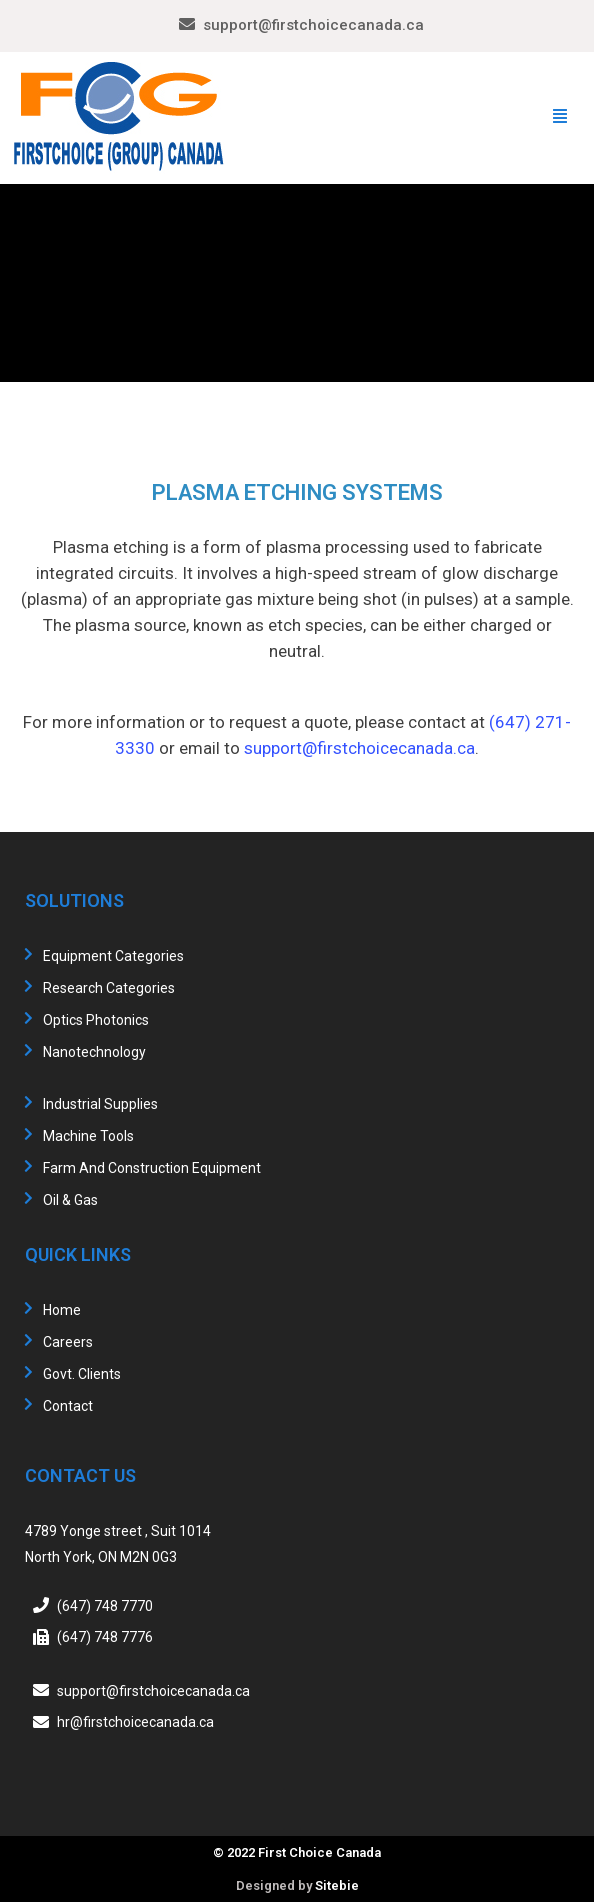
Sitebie (337, 1885)
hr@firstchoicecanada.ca (135, 1722)
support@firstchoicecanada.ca (313, 25)
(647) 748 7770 (105, 1605)
